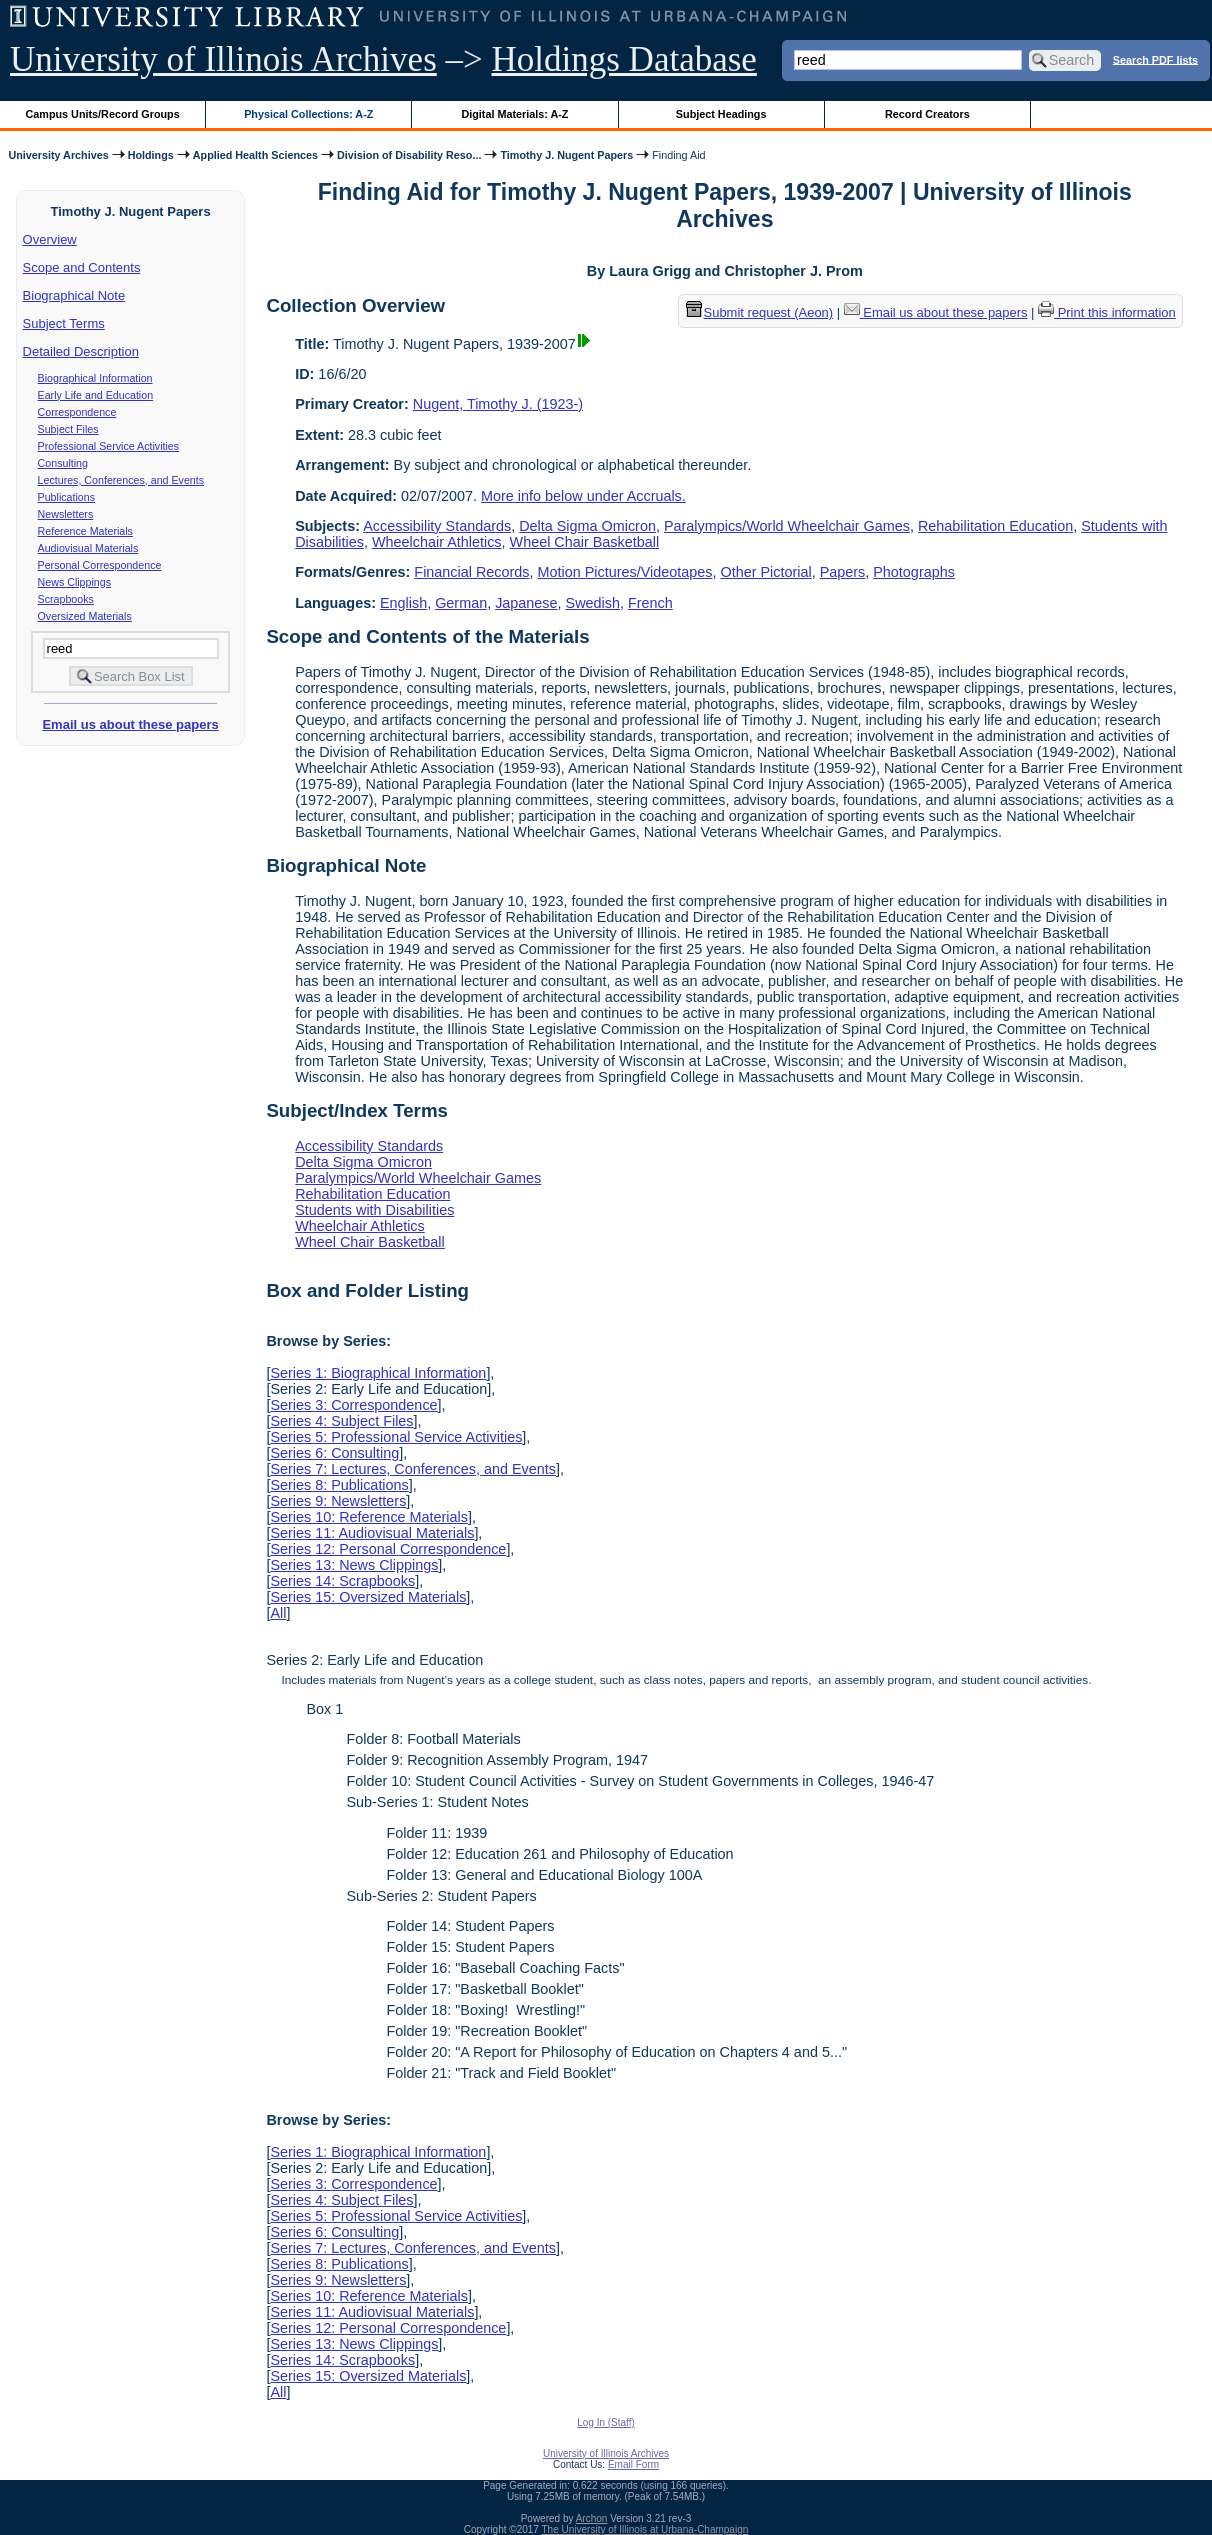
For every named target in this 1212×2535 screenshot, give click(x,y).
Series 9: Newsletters (338, 1501)
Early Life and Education (96, 395)
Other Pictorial (765, 572)
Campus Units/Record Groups (103, 114)
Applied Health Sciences (255, 155)
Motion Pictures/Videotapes (625, 572)
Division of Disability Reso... (409, 155)
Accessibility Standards (437, 526)
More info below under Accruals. (583, 496)
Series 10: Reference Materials (369, 1517)
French (650, 603)
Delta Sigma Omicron (587, 526)
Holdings (151, 155)
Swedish (593, 603)
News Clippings (74, 582)
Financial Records (471, 572)
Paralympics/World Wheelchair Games (787, 526)
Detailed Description (81, 351)
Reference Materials (85, 531)
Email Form (633, 2464)
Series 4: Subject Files (341, 1421)
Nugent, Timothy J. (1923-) (498, 404)
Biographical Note (74, 295)
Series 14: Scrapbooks (342, 1581)
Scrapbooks (66, 599)
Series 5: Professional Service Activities (396, 1437)
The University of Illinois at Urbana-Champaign (645, 2529)
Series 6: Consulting (334, 1453)
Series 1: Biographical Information (378, 1373)
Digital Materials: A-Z (514, 114)
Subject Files (68, 429)
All (278, 1613)
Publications (66, 497)
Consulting (63, 463)
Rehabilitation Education (995, 526)
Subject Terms (64, 323)
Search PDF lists (1155, 59)
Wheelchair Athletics (437, 542)
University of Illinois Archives (223, 59)
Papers (843, 572)
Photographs (914, 572)
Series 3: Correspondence (353, 1405)
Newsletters (66, 514)
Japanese (526, 603)
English (403, 603)
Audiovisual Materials (88, 548)
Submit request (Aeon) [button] (760, 312)
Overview (50, 239)
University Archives (58, 155)
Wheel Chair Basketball (585, 542)
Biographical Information (95, 378)
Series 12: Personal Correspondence (388, 1549)
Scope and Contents (82, 267)
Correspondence (77, 412)
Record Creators (927, 114)
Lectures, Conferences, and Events (121, 480)
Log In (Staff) (606, 2422)
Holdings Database (624, 59)
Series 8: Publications (339, 1485)
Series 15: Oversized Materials (368, 1597)
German (461, 603)
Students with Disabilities (374, 1210)
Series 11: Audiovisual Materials (372, 1533)
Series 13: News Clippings (354, 1565)
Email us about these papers (130, 724)
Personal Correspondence (100, 565)
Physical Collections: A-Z (308, 114)
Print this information (1107, 312)
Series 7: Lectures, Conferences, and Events (413, 1469)
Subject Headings (721, 114)
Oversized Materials (85, 616)
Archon (592, 2518)
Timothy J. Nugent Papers (566, 155)
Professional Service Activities (109, 446)
